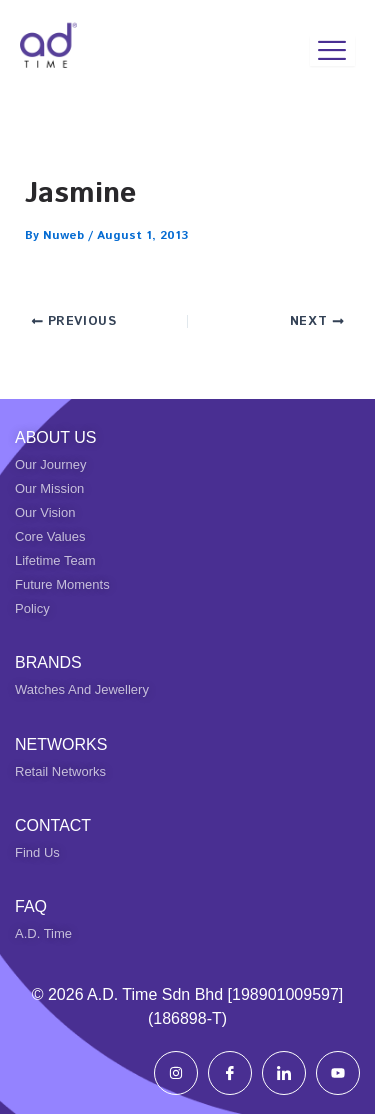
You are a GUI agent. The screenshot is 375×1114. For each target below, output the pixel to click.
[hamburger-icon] (332, 51)
